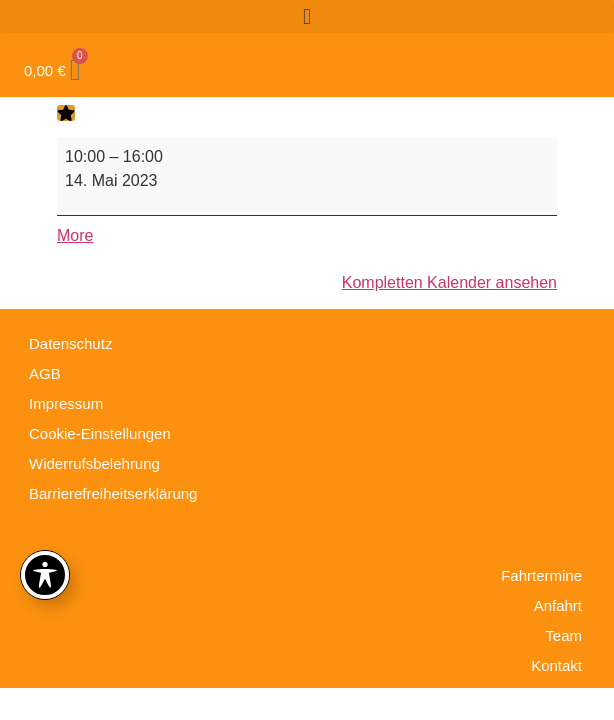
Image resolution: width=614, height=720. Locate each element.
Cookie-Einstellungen (100, 433)
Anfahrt (558, 605)
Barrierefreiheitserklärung (113, 493)
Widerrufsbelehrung (94, 463)
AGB (45, 373)
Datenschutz (70, 343)
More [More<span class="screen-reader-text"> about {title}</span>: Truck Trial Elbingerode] (75, 235)
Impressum (66, 403)
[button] (307, 16)
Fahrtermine (541, 575)
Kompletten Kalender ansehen (449, 282)
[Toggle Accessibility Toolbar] (45, 575)
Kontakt (556, 665)
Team (563, 635)
